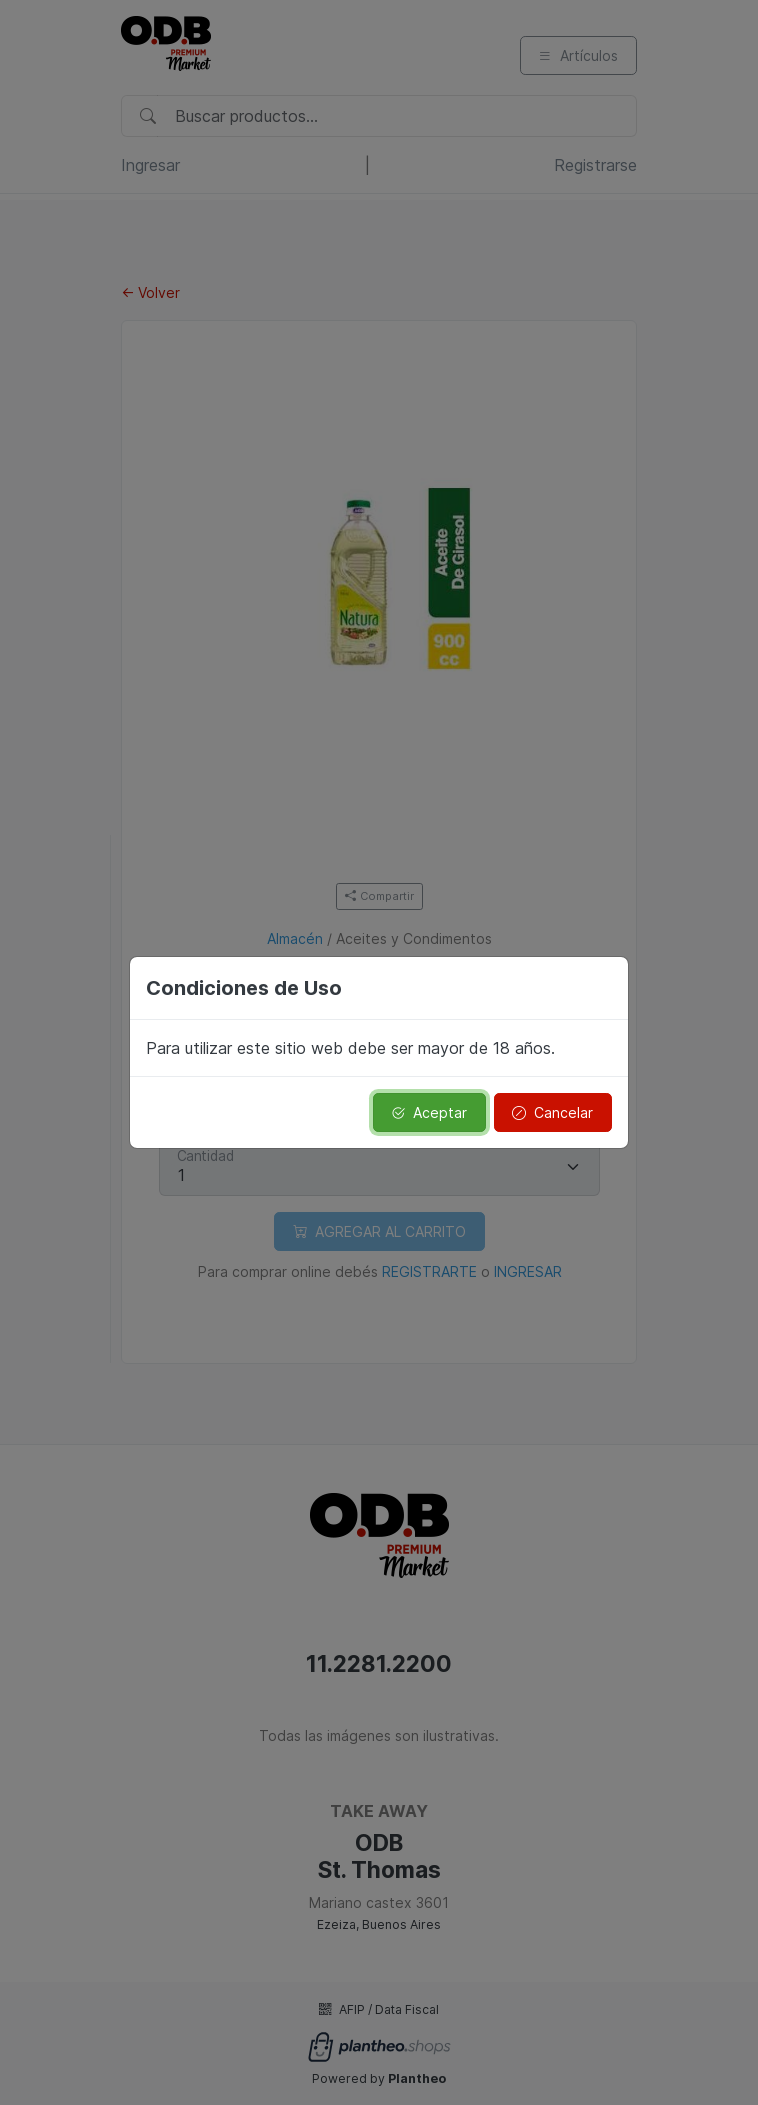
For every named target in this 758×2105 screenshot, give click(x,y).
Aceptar (429, 1112)
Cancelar (552, 1112)
